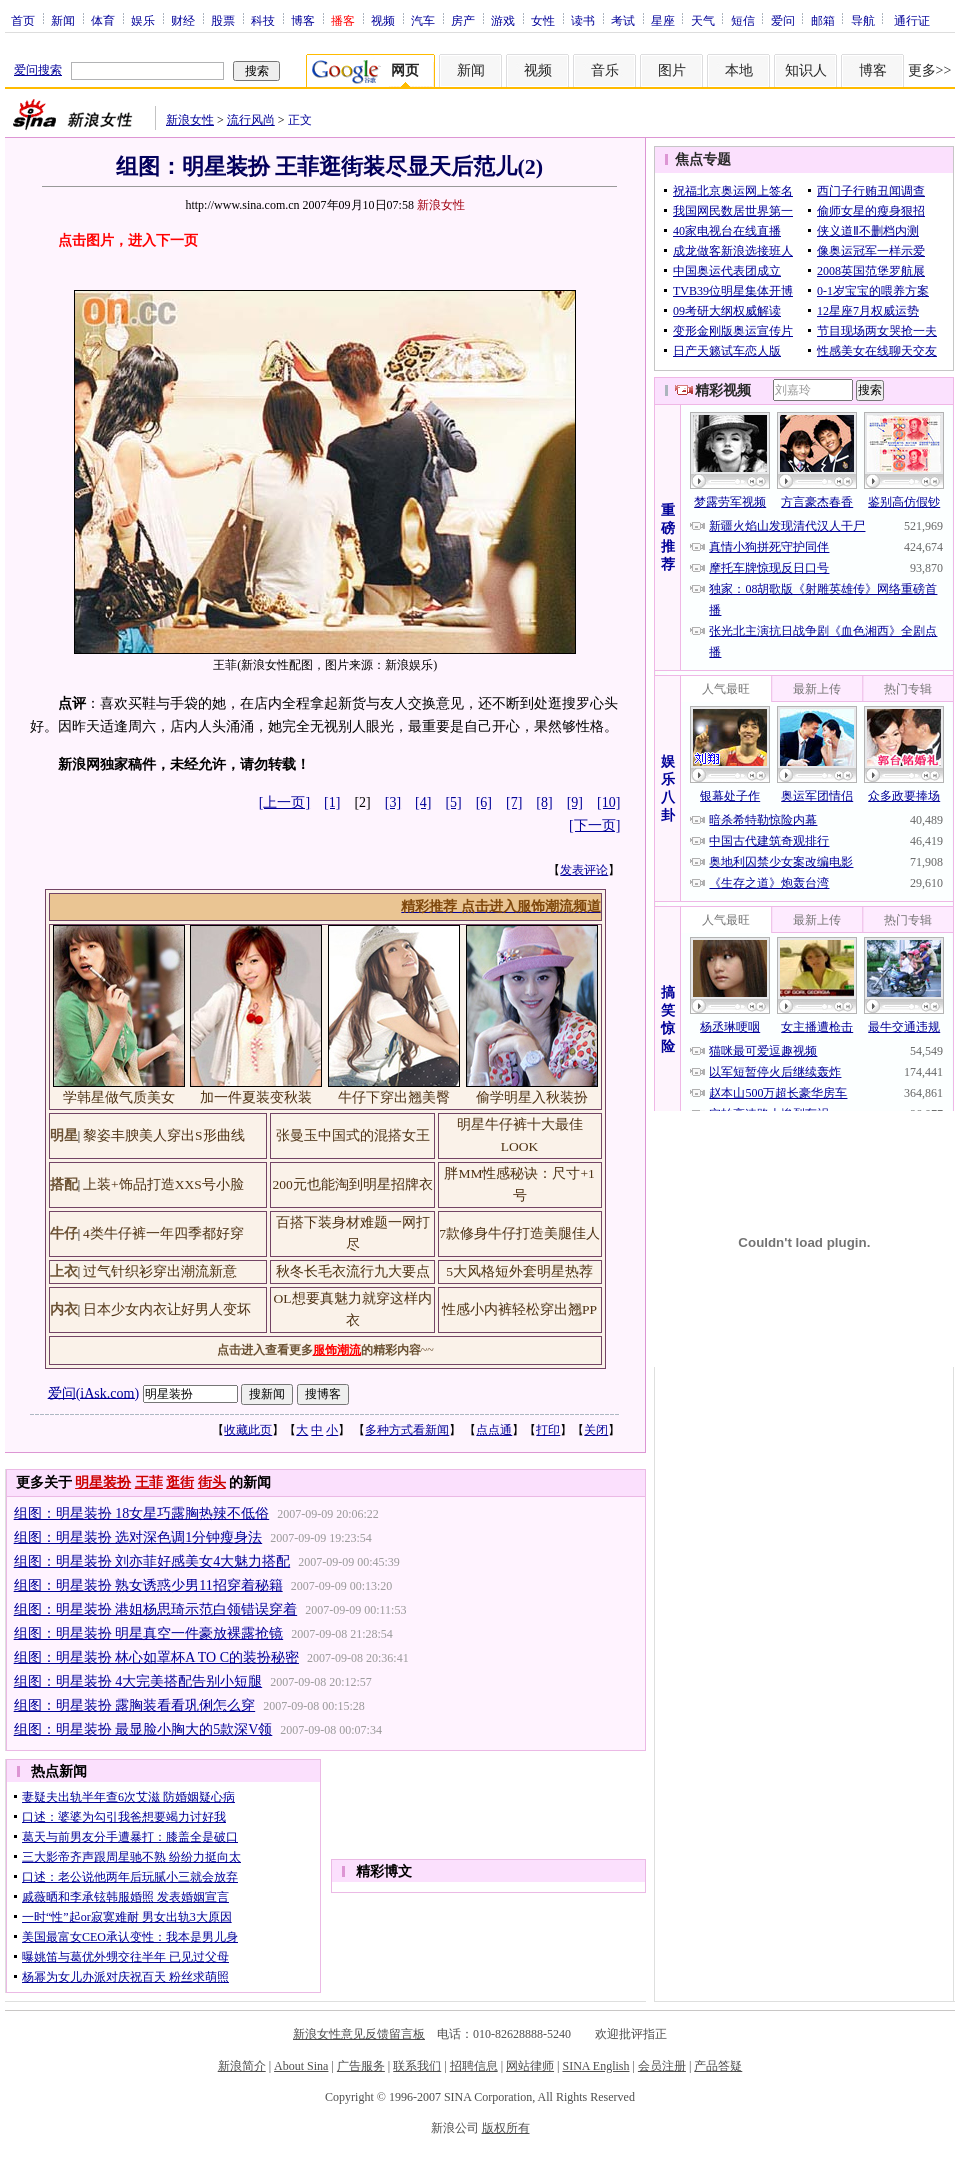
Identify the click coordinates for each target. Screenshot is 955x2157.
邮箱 (823, 20)
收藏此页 (248, 1430)
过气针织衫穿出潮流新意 (160, 1271)
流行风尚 (251, 120)
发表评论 (584, 870)
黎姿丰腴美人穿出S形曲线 (164, 1135)
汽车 (423, 20)
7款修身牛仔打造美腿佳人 (519, 1233)
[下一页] (594, 825)
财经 (183, 20)
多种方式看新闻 (407, 1430)
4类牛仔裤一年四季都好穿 (163, 1233)
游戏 (503, 20)
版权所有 (506, 2128)
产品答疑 (718, 2066)
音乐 (605, 70)
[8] (544, 802)
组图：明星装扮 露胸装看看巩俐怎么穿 (135, 1705)
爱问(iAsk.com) (93, 1392)
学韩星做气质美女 (119, 1097)
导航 (863, 20)
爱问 (783, 20)
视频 (383, 20)
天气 (703, 20)
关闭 (596, 1430)
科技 (263, 20)
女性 (543, 20)
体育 (103, 20)
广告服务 (361, 2066)
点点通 (494, 1430)
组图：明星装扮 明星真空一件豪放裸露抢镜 (149, 1633)
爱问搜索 (38, 70)
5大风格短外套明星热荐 (519, 1271)
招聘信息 (474, 2066)
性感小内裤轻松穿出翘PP (519, 1309)
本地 (739, 70)
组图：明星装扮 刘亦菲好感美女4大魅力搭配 (152, 1561)
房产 (463, 20)
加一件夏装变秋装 (256, 1097)
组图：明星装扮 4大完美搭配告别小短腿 (138, 1681)
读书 (583, 20)
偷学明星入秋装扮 (532, 1097)
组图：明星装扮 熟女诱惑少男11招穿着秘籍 (148, 1585)
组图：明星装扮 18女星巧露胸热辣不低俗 (142, 1513)
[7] (514, 802)
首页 (23, 20)
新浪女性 (190, 120)
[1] (332, 802)
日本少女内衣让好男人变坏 (167, 1309)
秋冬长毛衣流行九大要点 (353, 1271)
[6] (484, 802)
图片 (672, 70)
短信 (743, 20)
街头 (212, 1482)
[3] (393, 802)
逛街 (180, 1482)
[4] (423, 802)
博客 (303, 20)
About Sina (301, 2066)
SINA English (595, 2066)
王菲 (149, 1482)
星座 (663, 20)
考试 (623, 20)
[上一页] (284, 802)
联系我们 (417, 2066)
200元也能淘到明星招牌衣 (352, 1184)
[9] (575, 802)
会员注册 (662, 2066)
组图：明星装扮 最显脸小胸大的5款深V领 (143, 1729)
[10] (608, 802)
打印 (548, 1430)
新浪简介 (242, 2066)
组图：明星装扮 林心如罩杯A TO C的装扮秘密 (156, 1657)
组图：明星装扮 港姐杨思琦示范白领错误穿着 (156, 1609)
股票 (223, 20)
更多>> (930, 70)
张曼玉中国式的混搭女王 (353, 1135)
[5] (453, 802)
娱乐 (143, 20)
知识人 (806, 70)
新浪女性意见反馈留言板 (359, 2034)
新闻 (63, 20)
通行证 (912, 20)
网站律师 (530, 2066)
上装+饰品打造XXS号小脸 (163, 1184)
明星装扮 (103, 1482)
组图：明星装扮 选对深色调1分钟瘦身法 (138, 1537)
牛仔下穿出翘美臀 (394, 1097)
